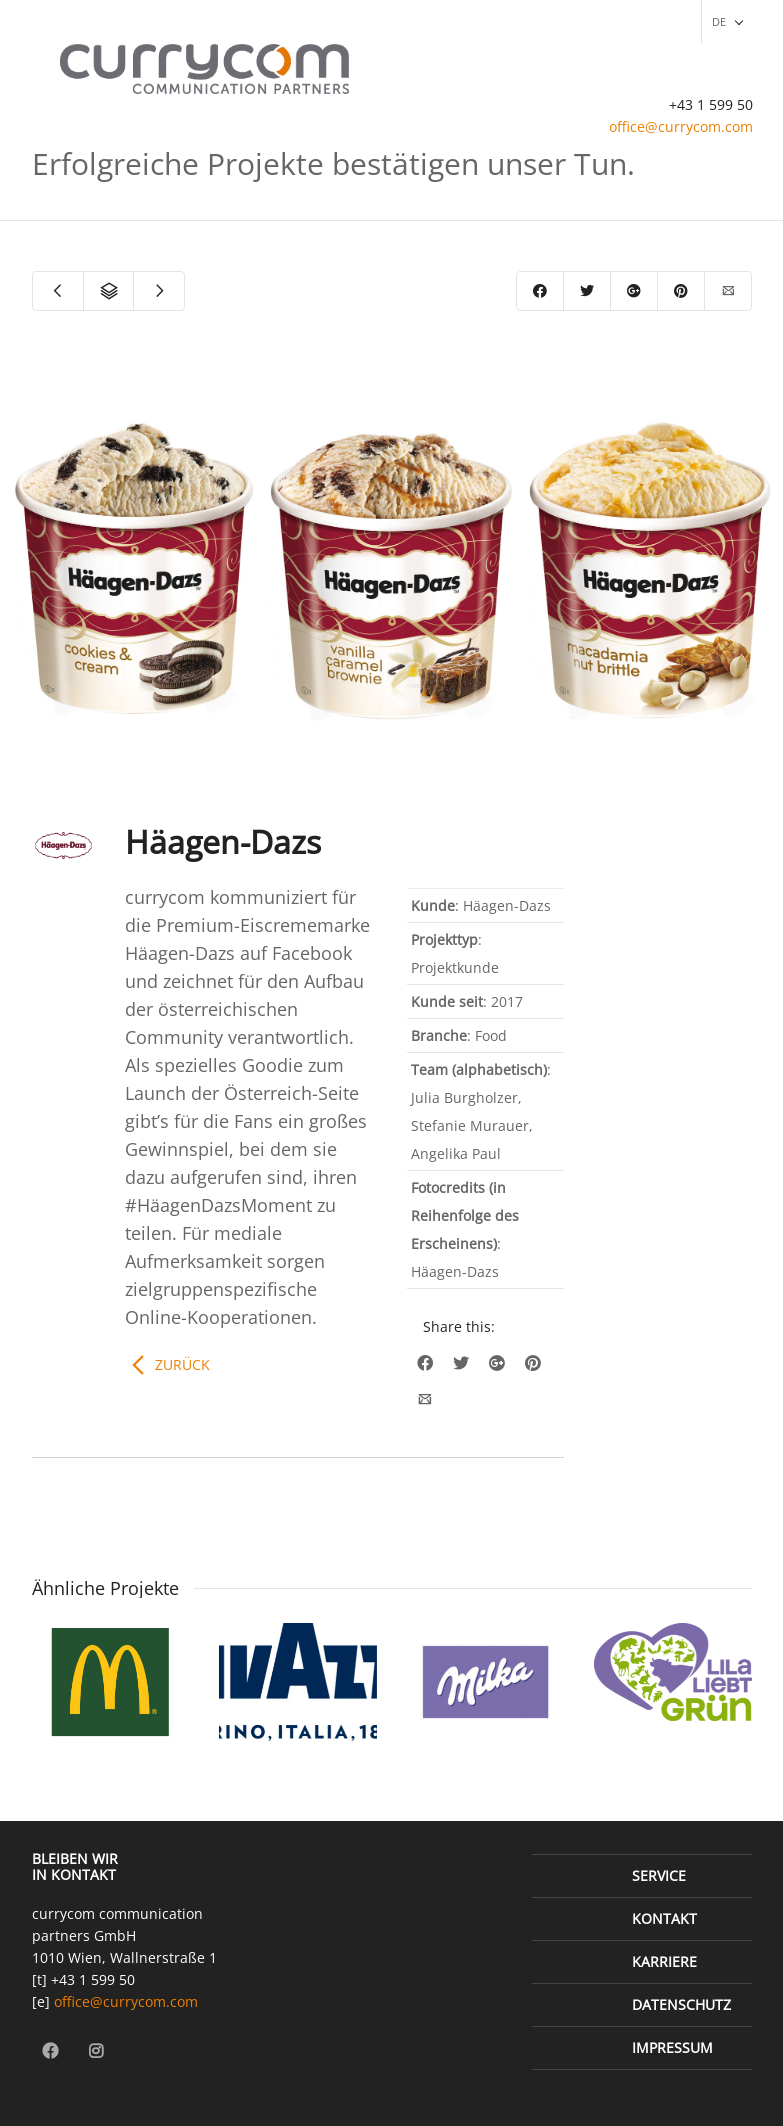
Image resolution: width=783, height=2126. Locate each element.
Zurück (182, 1364)
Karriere (664, 1961)
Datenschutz (681, 2004)
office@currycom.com (681, 126)
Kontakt (664, 1918)
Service (659, 1875)
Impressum (672, 2047)
